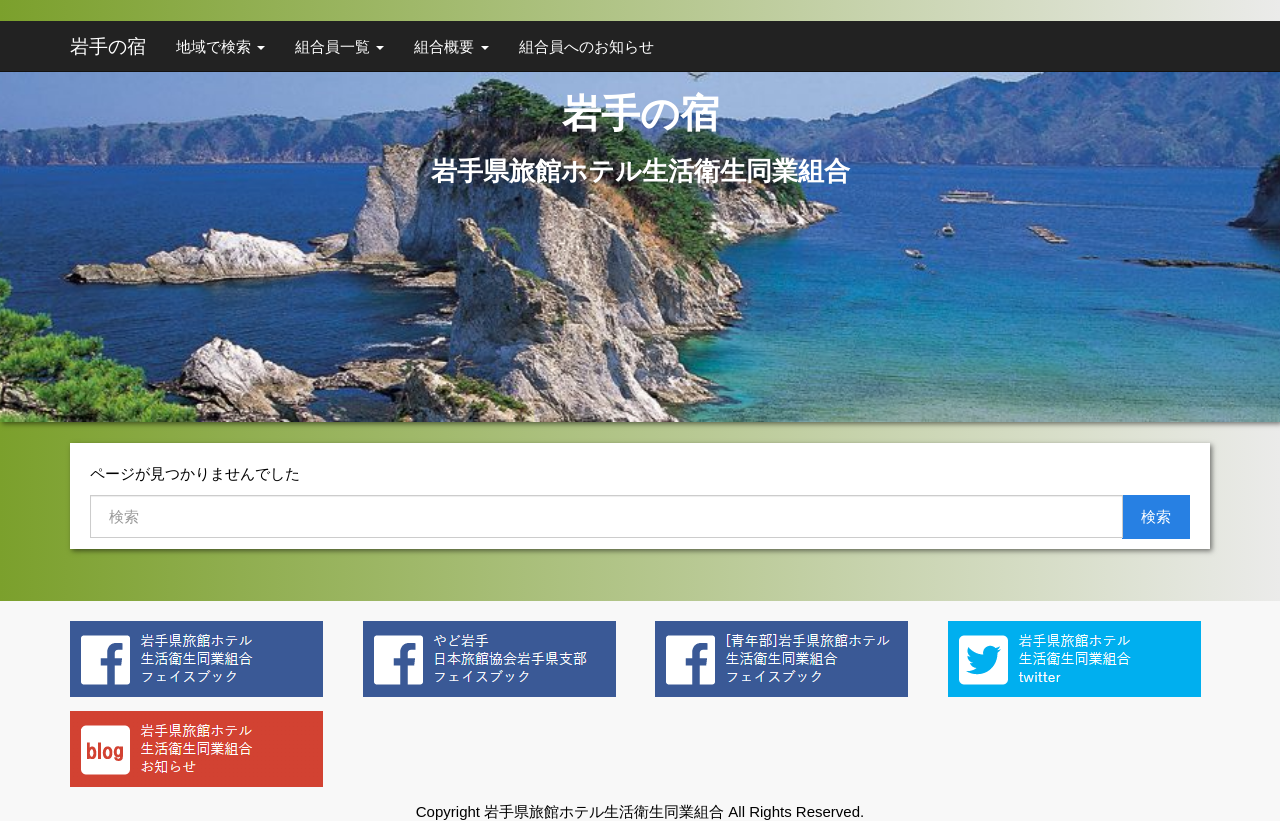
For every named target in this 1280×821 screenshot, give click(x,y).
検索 (1156, 516)
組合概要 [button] (451, 46)
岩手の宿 (108, 46)
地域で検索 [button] (220, 46)
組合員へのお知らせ (586, 46)
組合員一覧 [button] (339, 46)
